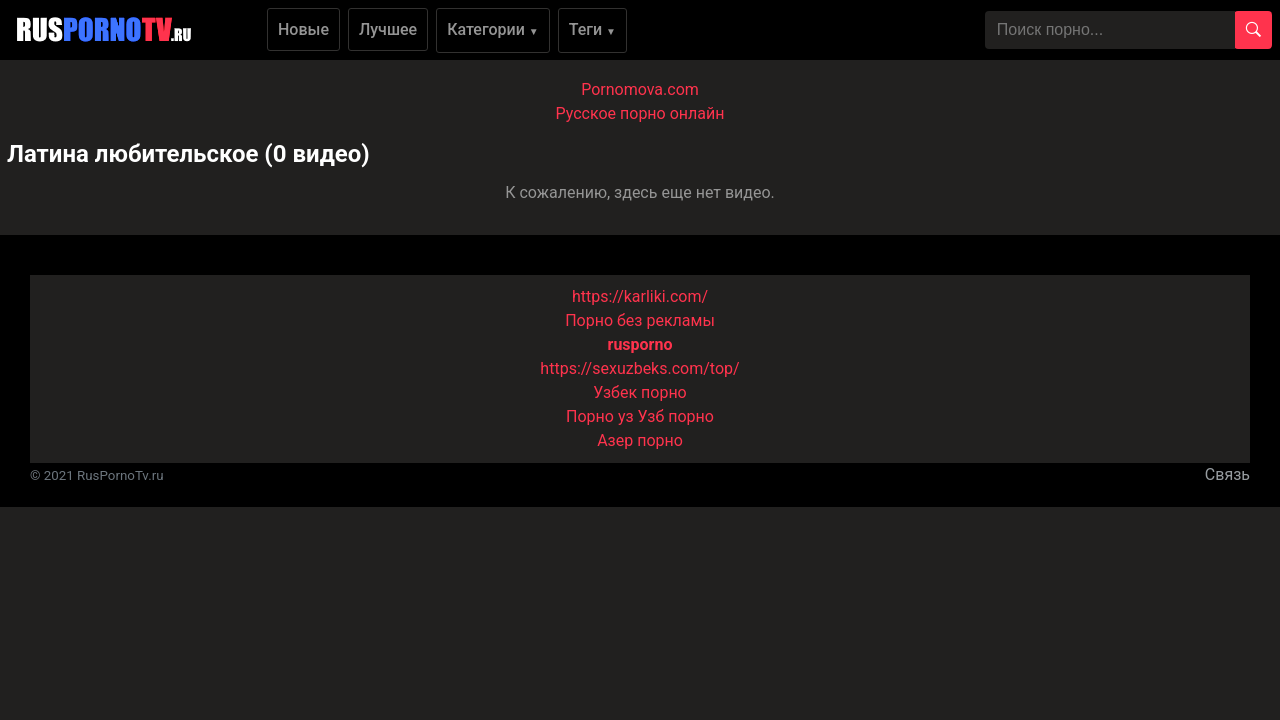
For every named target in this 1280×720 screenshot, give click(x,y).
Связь (1227, 474)
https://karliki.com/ (640, 296)
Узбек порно (640, 392)
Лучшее (388, 29)
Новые (303, 29)
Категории (493, 29)
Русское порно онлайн (640, 113)
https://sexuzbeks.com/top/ (639, 368)
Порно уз (600, 416)
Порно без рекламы (640, 320)
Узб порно (676, 416)
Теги (592, 29)
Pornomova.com (640, 89)
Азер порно (640, 440)
